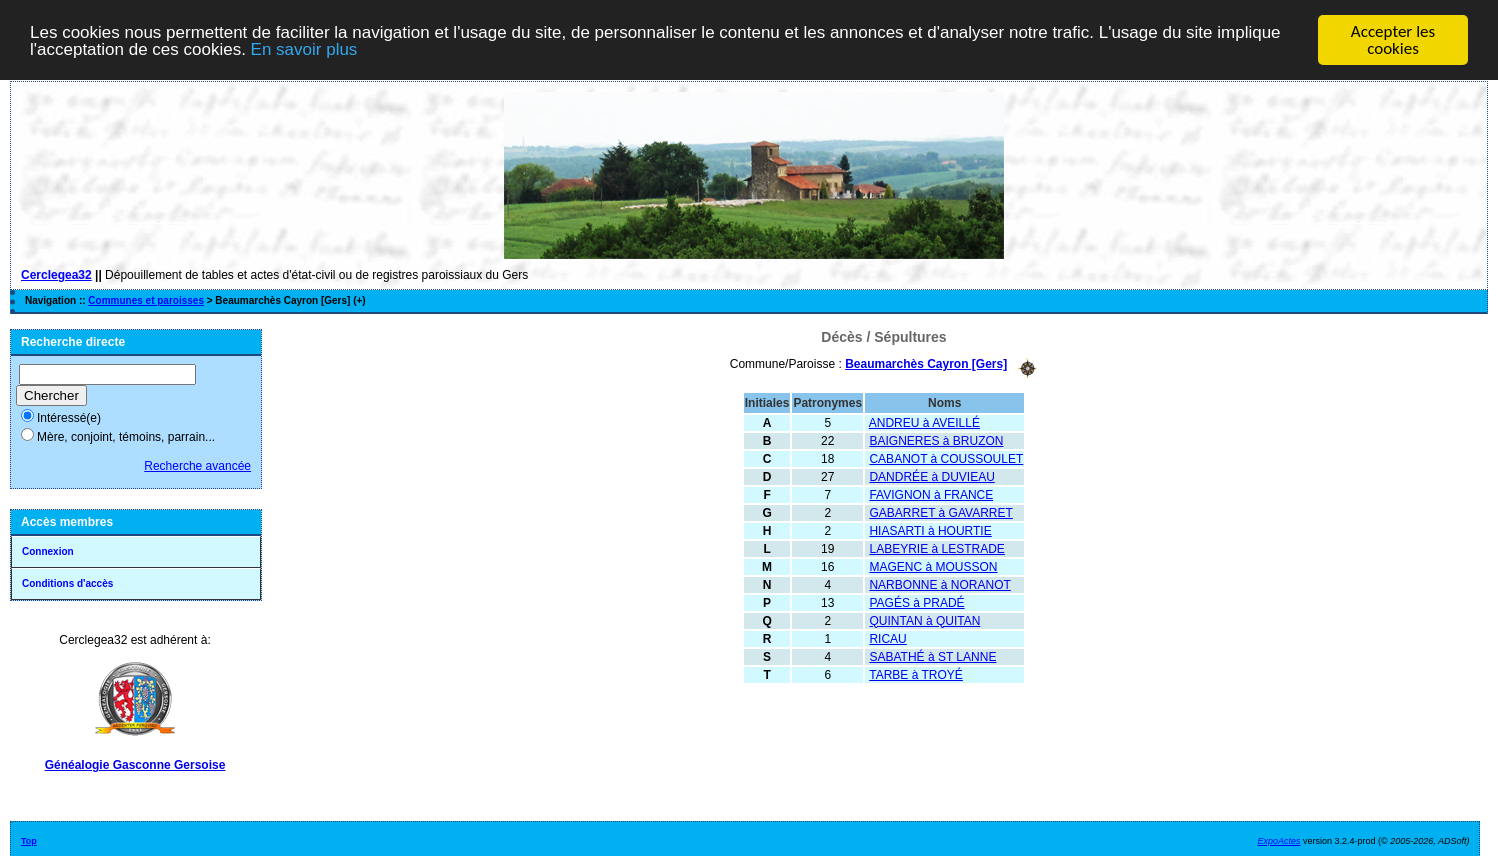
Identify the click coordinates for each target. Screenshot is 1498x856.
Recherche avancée (197, 466)
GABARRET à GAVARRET (940, 512)
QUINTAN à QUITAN (924, 620)
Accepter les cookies (1393, 40)
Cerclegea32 (56, 275)
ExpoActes (1279, 841)
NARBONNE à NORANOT (939, 584)
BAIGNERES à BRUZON (936, 440)
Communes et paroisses (146, 300)
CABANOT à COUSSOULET (946, 458)
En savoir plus (304, 48)
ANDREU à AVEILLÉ (924, 422)
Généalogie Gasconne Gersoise (135, 765)
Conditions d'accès (67, 583)
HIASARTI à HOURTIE (930, 530)
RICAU (887, 638)
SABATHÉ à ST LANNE (932, 656)
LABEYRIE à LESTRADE (936, 548)
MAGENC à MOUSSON (933, 566)
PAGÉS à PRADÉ (916, 602)
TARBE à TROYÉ (916, 674)
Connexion (48, 551)
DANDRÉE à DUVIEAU (931, 476)
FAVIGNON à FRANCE (931, 494)
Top (29, 841)
